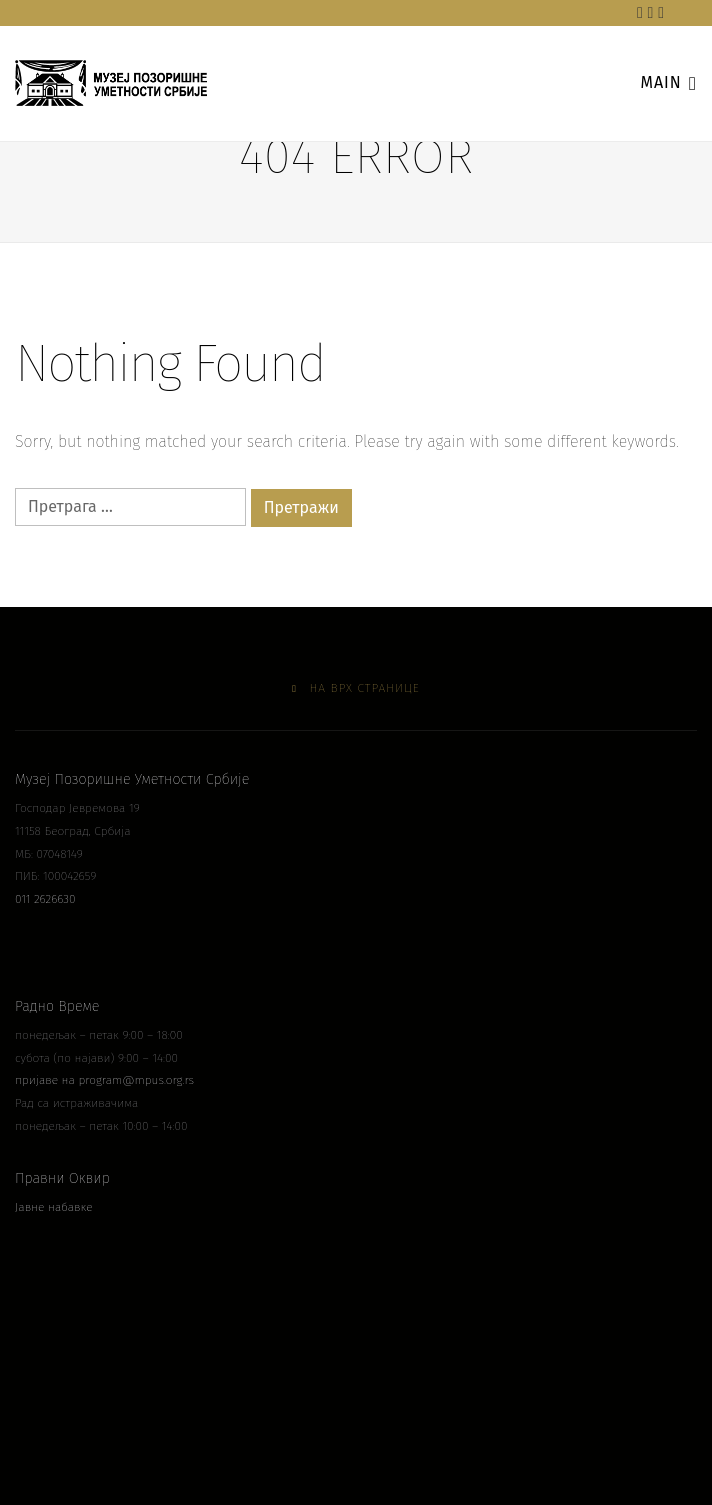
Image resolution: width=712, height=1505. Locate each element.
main (668, 81)
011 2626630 (45, 899)
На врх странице (356, 688)
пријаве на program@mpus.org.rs (104, 1080)
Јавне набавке (54, 1207)
